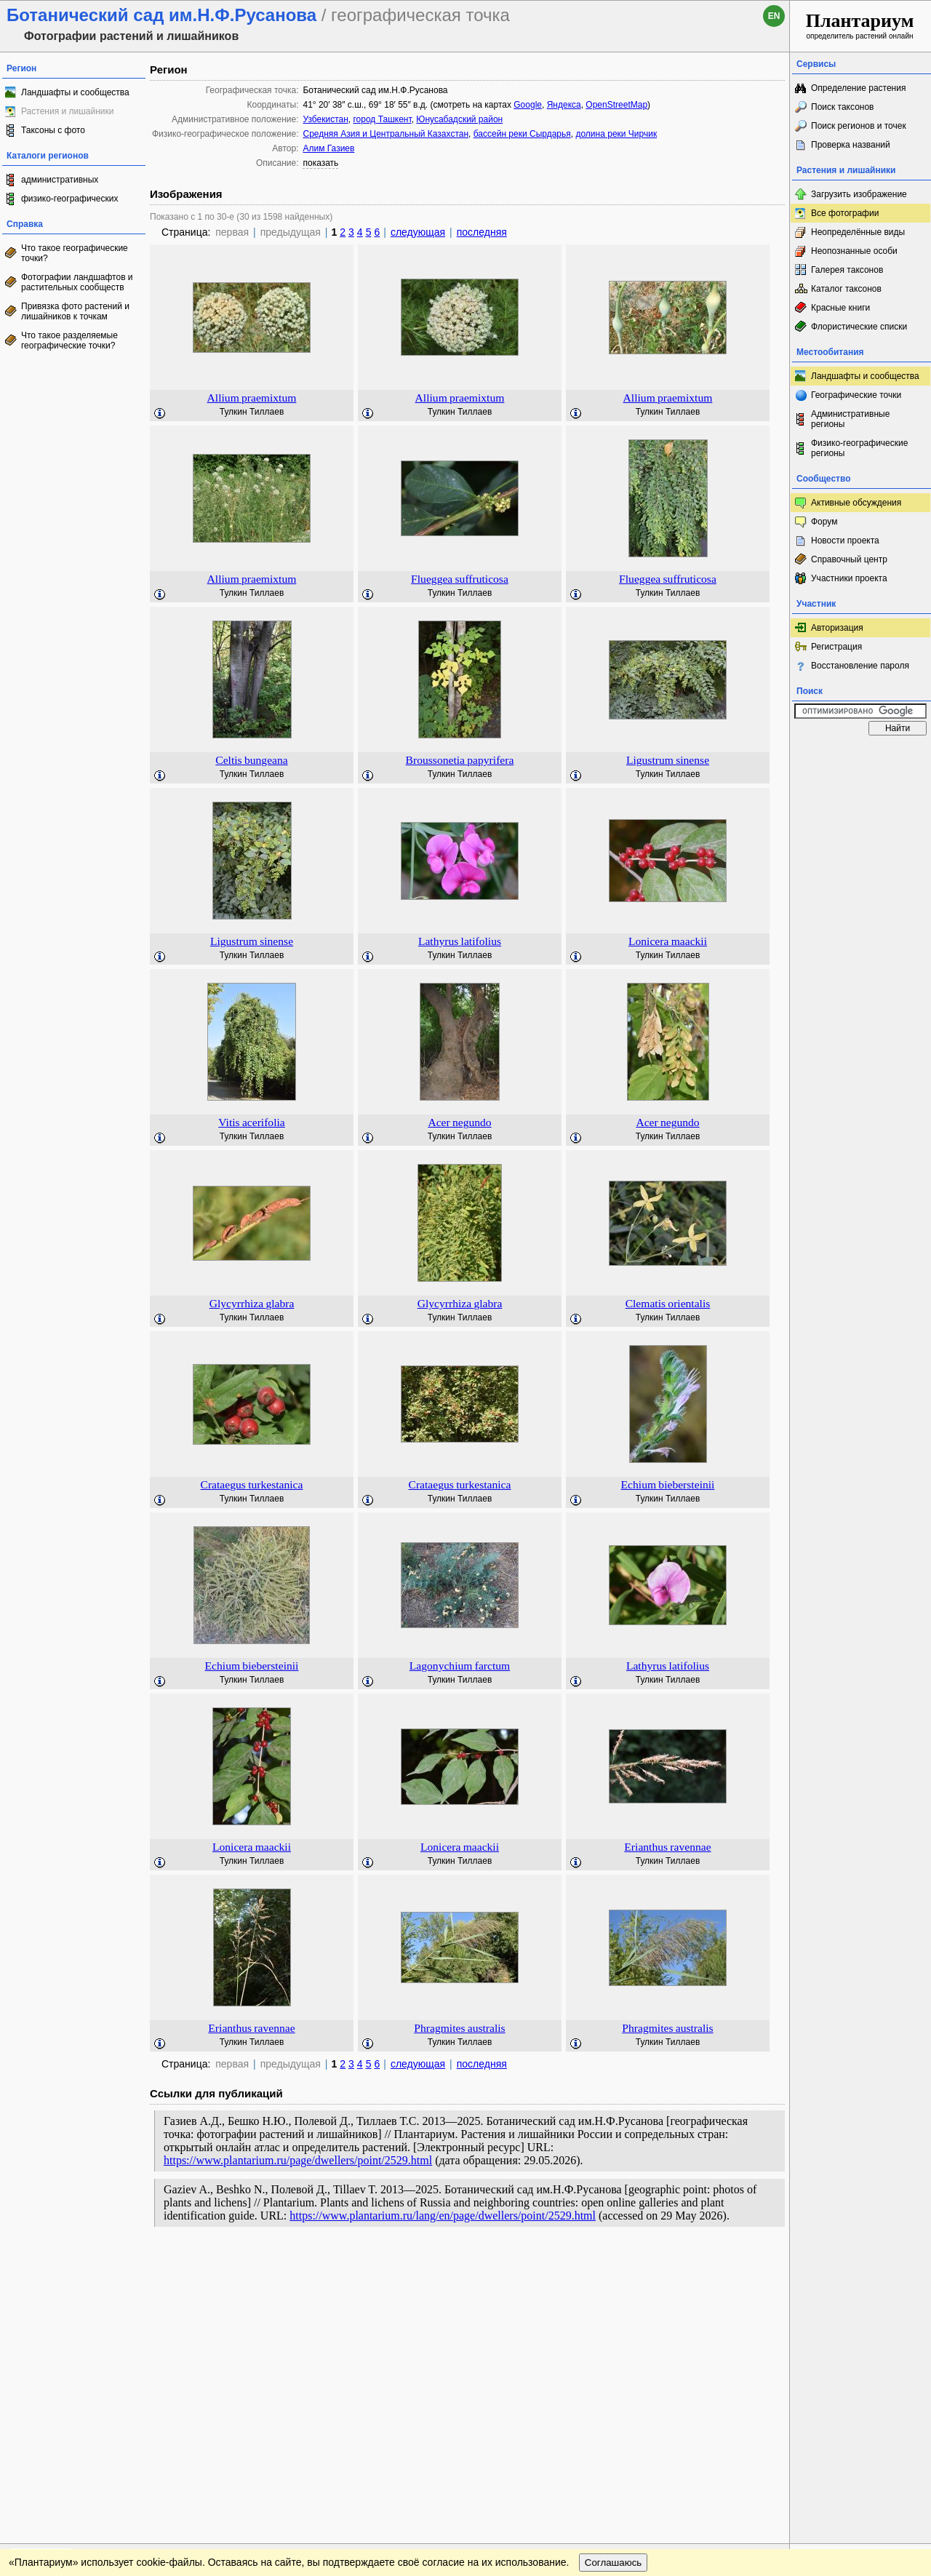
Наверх (767, 2264)
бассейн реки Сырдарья (522, 134)
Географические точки (856, 395)
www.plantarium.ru (860, 2264)
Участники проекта (849, 578)
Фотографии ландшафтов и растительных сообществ (77, 282)
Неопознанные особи (854, 251)
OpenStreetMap (616, 105)
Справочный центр (849, 559)
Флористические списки (859, 327)
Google (528, 105)
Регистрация (836, 647)
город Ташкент (382, 119)
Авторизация (837, 628)
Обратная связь (110, 2264)
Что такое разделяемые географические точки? (69, 340)
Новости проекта (845, 540)
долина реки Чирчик (616, 134)
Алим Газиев (328, 148)
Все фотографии (845, 213)
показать (320, 163)
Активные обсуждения (856, 503)
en (774, 16)
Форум (824, 522)
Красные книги (840, 308)
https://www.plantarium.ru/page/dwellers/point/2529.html (298, 2160)
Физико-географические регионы (859, 448)
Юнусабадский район (459, 119)
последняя (482, 232)
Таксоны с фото (53, 130)
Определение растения (858, 88)
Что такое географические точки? (74, 253)
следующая (418, 232)
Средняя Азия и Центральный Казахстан (385, 134)
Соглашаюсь (613, 2294)
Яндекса (564, 105)
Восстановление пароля (860, 666)
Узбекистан (325, 119)
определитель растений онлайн (860, 25)
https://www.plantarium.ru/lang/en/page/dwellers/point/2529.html (442, 2215)
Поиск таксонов (842, 107)
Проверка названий (850, 145)
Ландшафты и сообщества (75, 92)
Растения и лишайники (67, 111)
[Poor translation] (53, 2371)
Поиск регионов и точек (858, 126)
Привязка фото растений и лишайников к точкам (75, 311)
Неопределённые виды (858, 232)
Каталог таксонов (846, 289)
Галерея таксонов (847, 270)
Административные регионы (850, 419)
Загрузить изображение (859, 194)
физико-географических (69, 199)
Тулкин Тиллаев (252, 412)
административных (59, 180)
